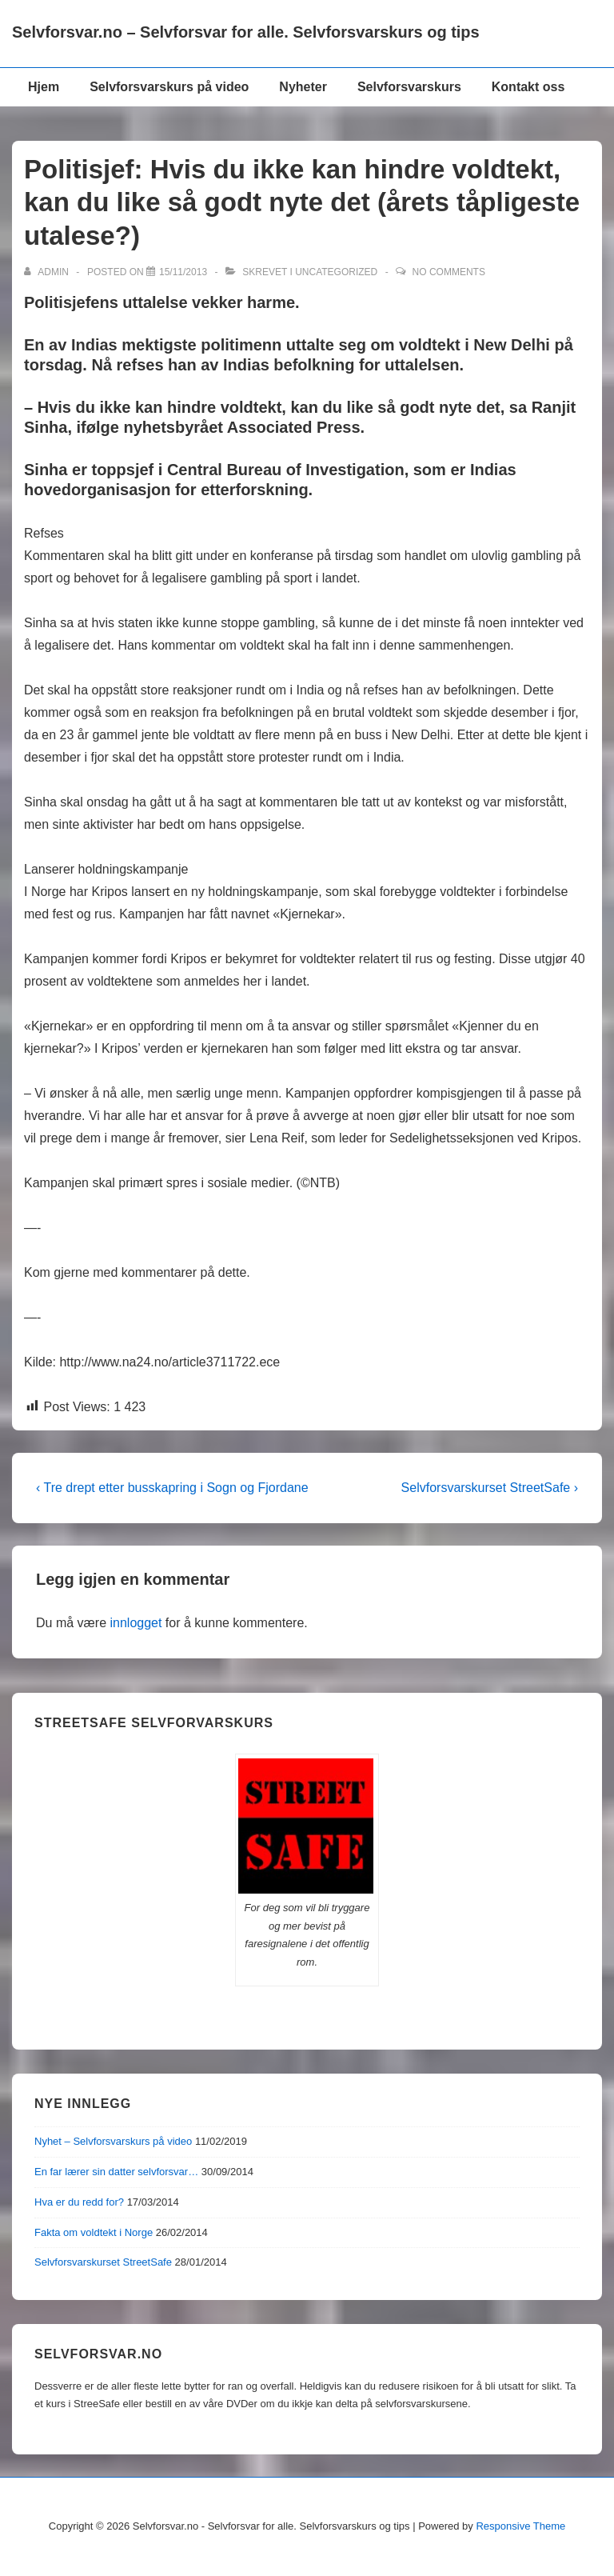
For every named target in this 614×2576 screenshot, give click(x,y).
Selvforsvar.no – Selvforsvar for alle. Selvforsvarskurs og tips (246, 32)
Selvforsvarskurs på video (169, 87)
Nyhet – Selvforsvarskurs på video (113, 2141)
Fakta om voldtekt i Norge (93, 2232)
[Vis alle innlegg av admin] (47, 272)
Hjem (43, 87)
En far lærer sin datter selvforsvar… (116, 2172)
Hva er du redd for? (79, 2202)
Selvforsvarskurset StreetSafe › (489, 1487)
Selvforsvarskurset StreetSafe (103, 2262)
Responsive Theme (520, 2526)
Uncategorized (336, 272)
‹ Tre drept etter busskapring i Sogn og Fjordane (172, 1487)
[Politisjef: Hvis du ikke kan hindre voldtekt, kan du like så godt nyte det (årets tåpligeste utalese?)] (183, 272)
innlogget (135, 1623)
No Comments (449, 272)
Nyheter (303, 87)
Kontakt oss (528, 87)
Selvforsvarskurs (409, 87)
